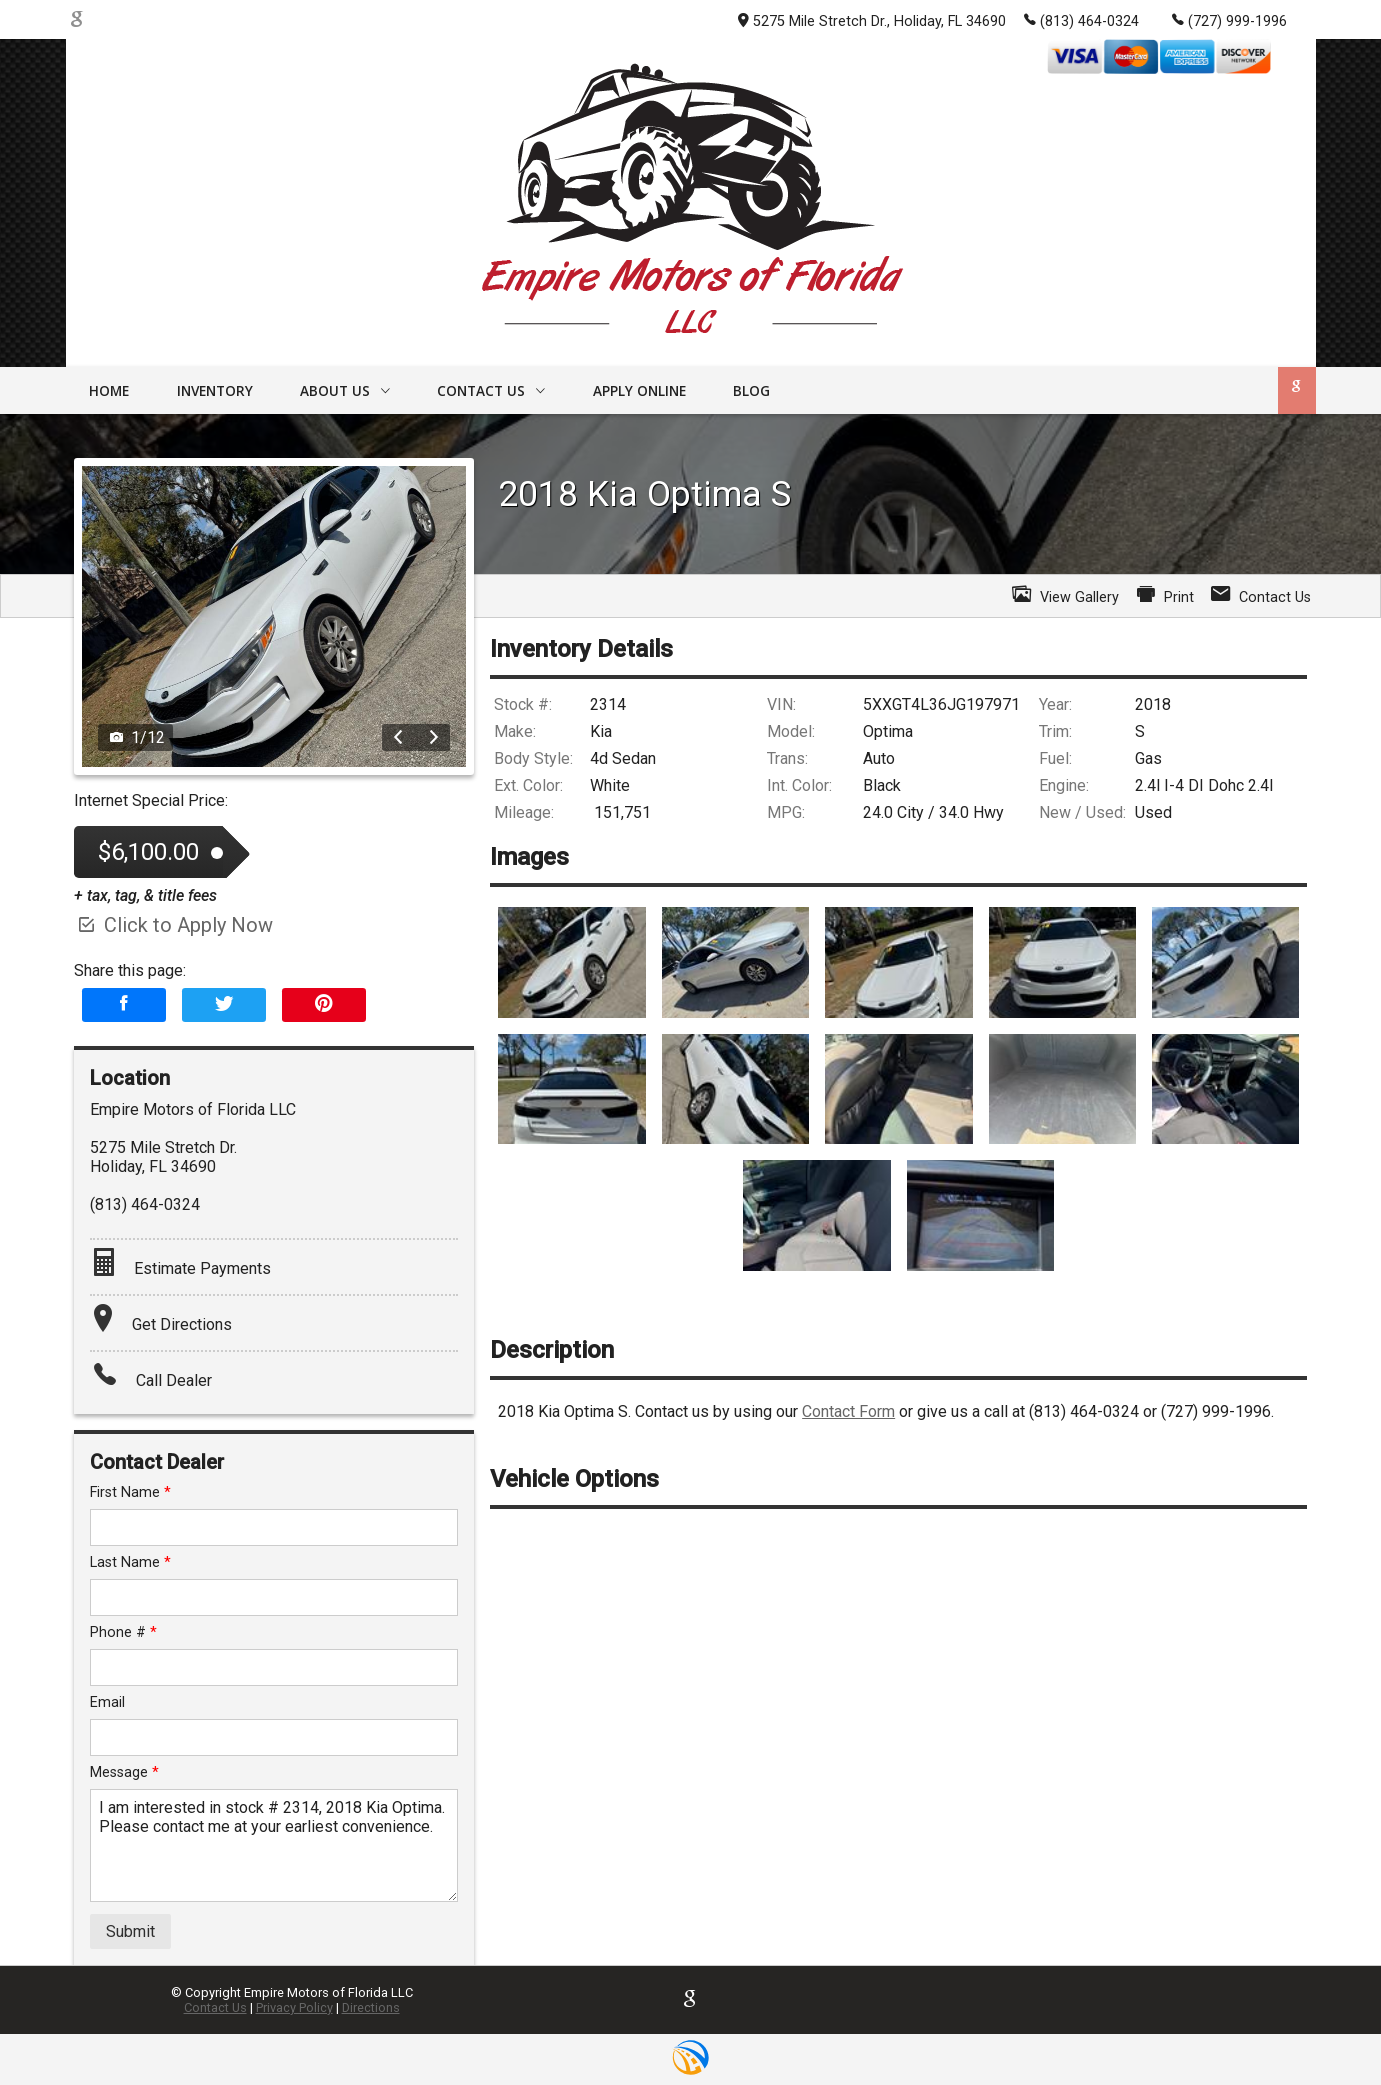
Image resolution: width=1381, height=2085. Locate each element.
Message (124, 1772)
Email (107, 1702)
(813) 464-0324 (1081, 20)
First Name (130, 1492)
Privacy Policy (294, 2007)
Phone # (123, 1632)
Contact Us (215, 2007)
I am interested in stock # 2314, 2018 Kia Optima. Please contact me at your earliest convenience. (274, 1845)
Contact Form (848, 1411)
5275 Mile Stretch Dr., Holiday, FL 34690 (872, 21)
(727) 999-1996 (1229, 20)
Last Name (130, 1562)
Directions (371, 2007)
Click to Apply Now (173, 925)
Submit (130, 1931)
